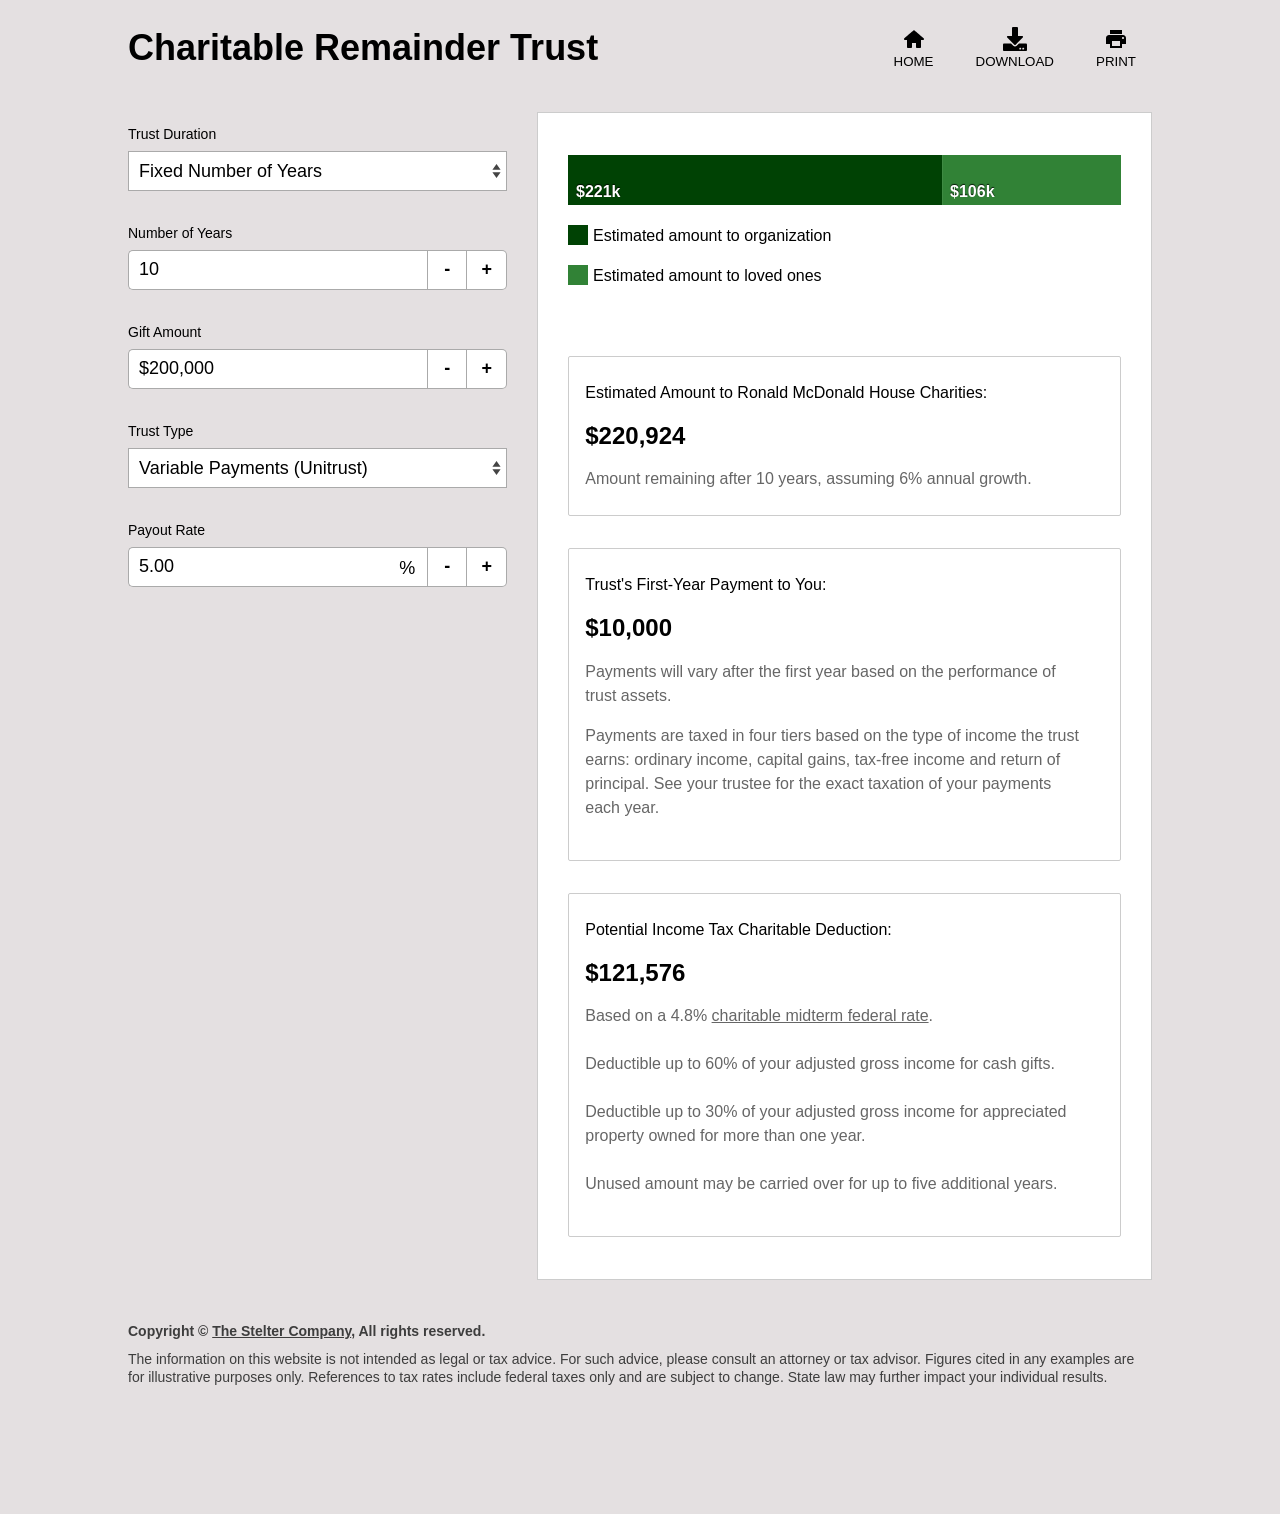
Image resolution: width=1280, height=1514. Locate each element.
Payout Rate (166, 530)
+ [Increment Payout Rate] (486, 566)
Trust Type (160, 431)
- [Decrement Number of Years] (447, 269)
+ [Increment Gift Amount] (486, 368)
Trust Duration (172, 134)
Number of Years (180, 233)
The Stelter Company (281, 1331)
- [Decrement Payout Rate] (447, 566)
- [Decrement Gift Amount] (447, 368)
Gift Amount (164, 332)
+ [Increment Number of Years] (486, 269)
